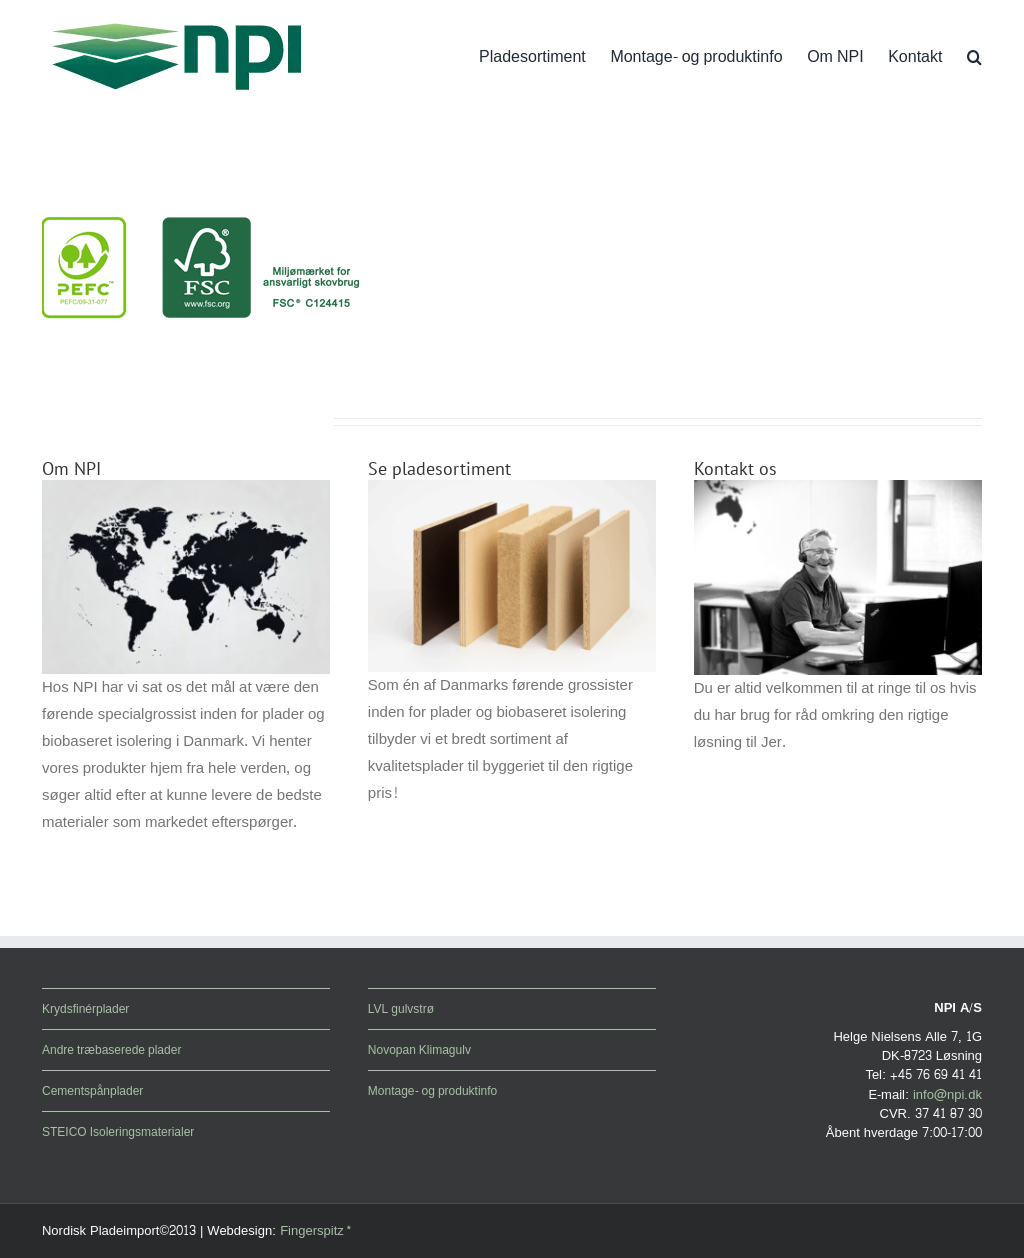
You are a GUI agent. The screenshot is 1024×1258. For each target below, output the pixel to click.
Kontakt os (735, 468)
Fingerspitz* (316, 1231)
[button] (974, 57)
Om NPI (71, 468)
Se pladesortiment (439, 468)
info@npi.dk (947, 1095)
